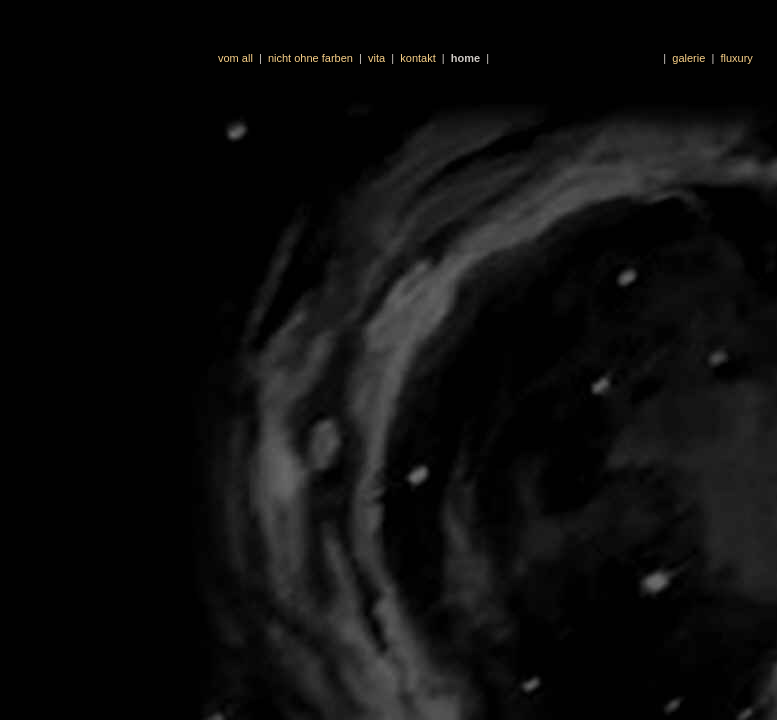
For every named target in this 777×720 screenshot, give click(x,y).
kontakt (417, 58)
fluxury (736, 58)
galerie (688, 58)
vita (376, 58)
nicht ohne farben (310, 58)
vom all (235, 58)
